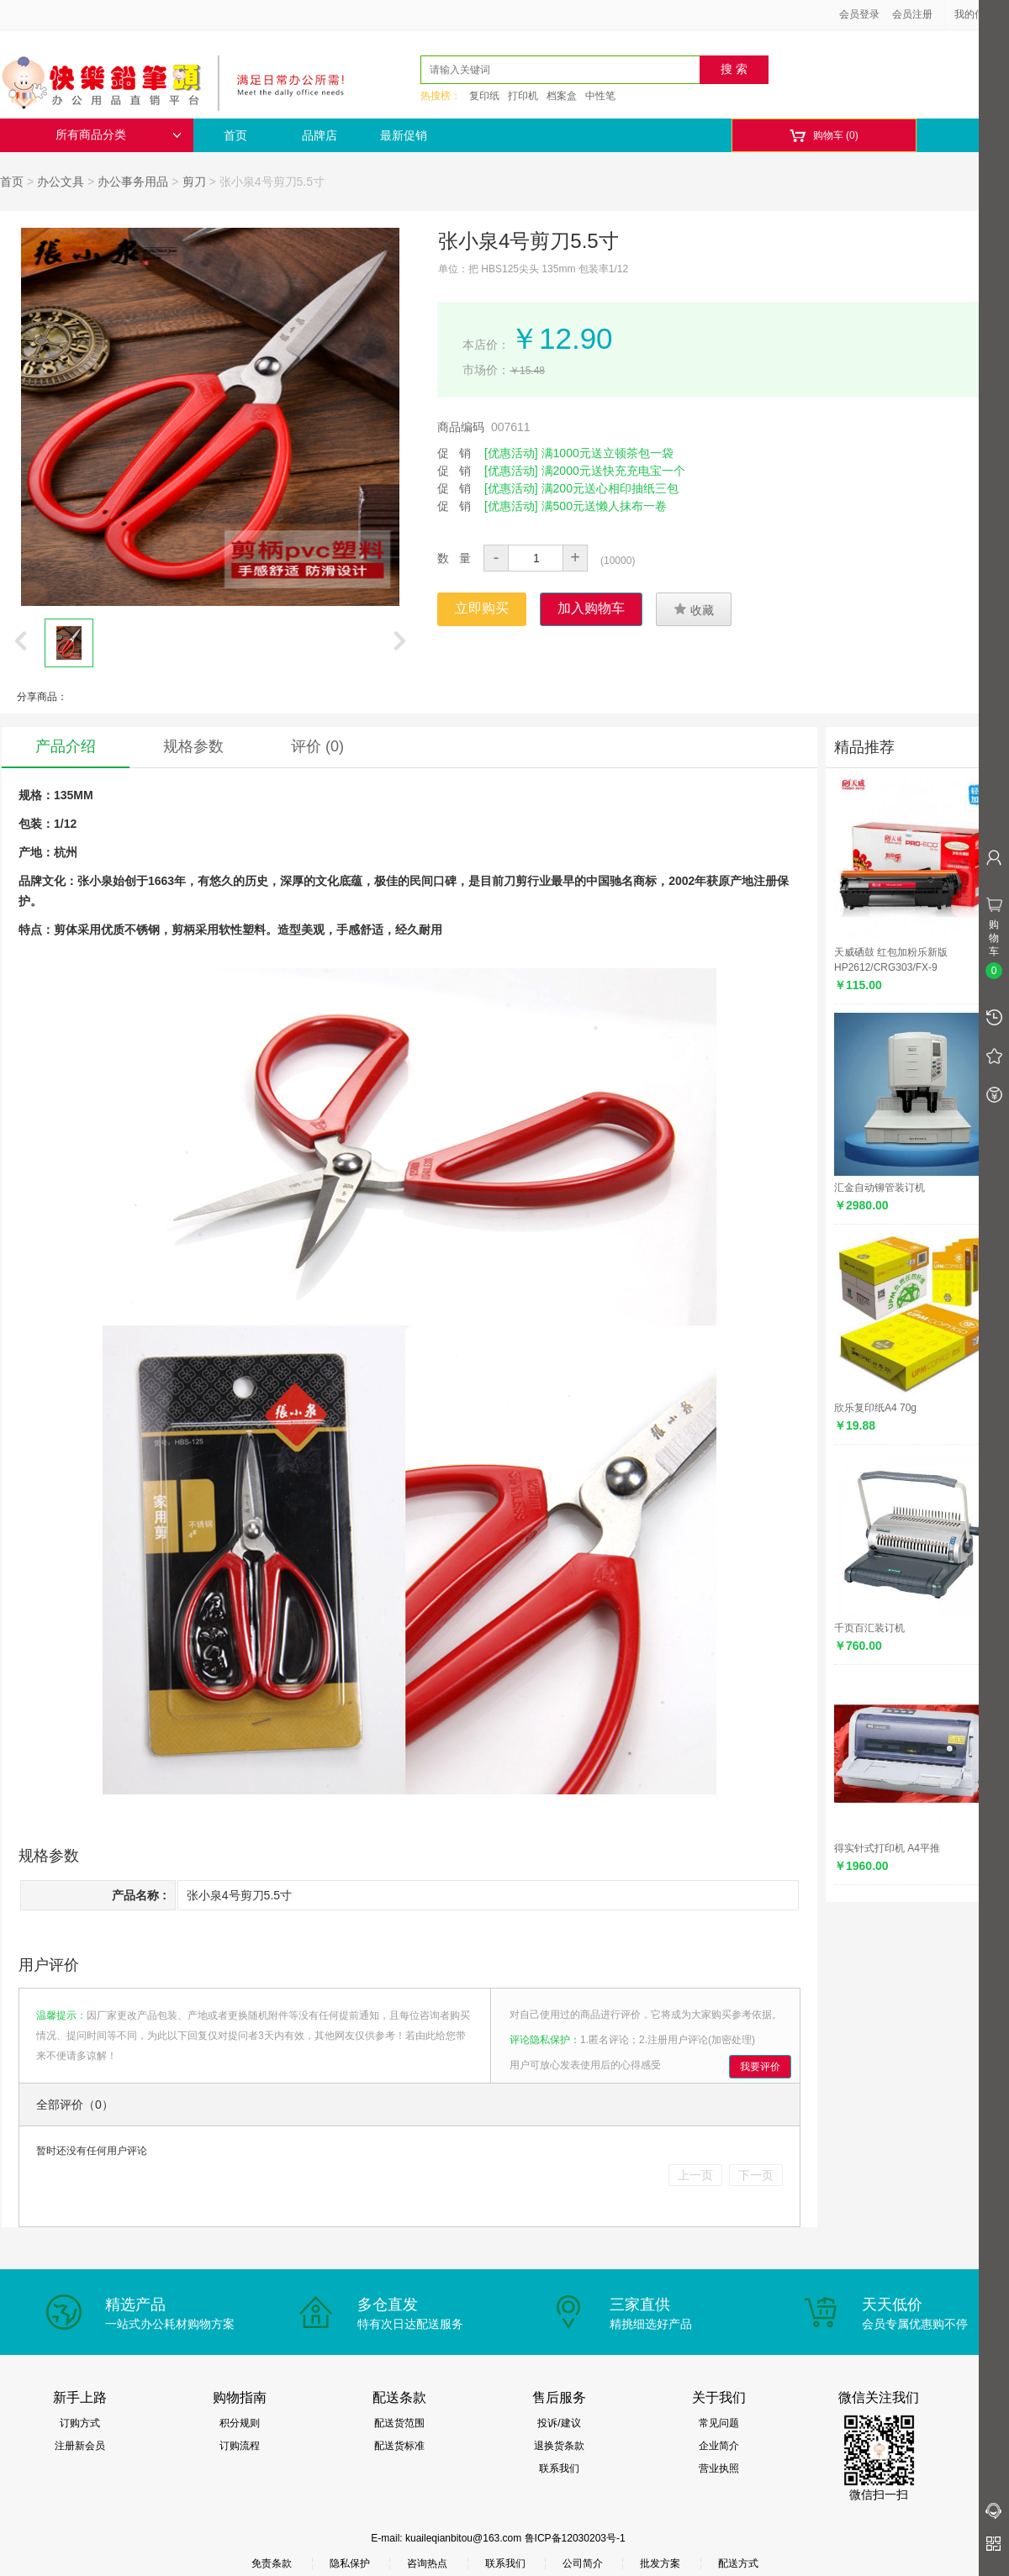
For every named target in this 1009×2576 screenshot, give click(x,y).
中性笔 (600, 96)
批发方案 (660, 2563)
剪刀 (194, 181)
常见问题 (719, 2423)
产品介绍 (65, 746)
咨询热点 (427, 2563)
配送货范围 (399, 2423)
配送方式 (738, 2563)
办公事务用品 (133, 181)
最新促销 (403, 135)
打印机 (523, 96)
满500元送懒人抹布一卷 (604, 506)
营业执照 (719, 2468)
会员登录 (859, 14)
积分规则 (239, 2423)
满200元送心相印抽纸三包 (610, 488)
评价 (317, 746)
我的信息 (980, 14)
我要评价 (760, 2067)
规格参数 (193, 746)
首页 (235, 135)
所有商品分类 (118, 135)
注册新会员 (80, 2446)
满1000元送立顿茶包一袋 (607, 453)
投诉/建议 (558, 2423)
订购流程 (239, 2446)
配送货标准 (399, 2446)
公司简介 (583, 2563)
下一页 (756, 2175)
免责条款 (271, 2563)
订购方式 (80, 2423)
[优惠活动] (511, 453)
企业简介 (719, 2446)
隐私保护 (350, 2563)
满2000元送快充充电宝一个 (613, 470)
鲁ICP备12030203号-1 (575, 2538)
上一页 (695, 2175)
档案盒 (562, 96)
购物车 (824, 136)
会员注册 (912, 14)
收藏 (694, 609)
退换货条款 (559, 2446)
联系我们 (559, 2468)
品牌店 (319, 135)
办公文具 (60, 181)
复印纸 (484, 96)
